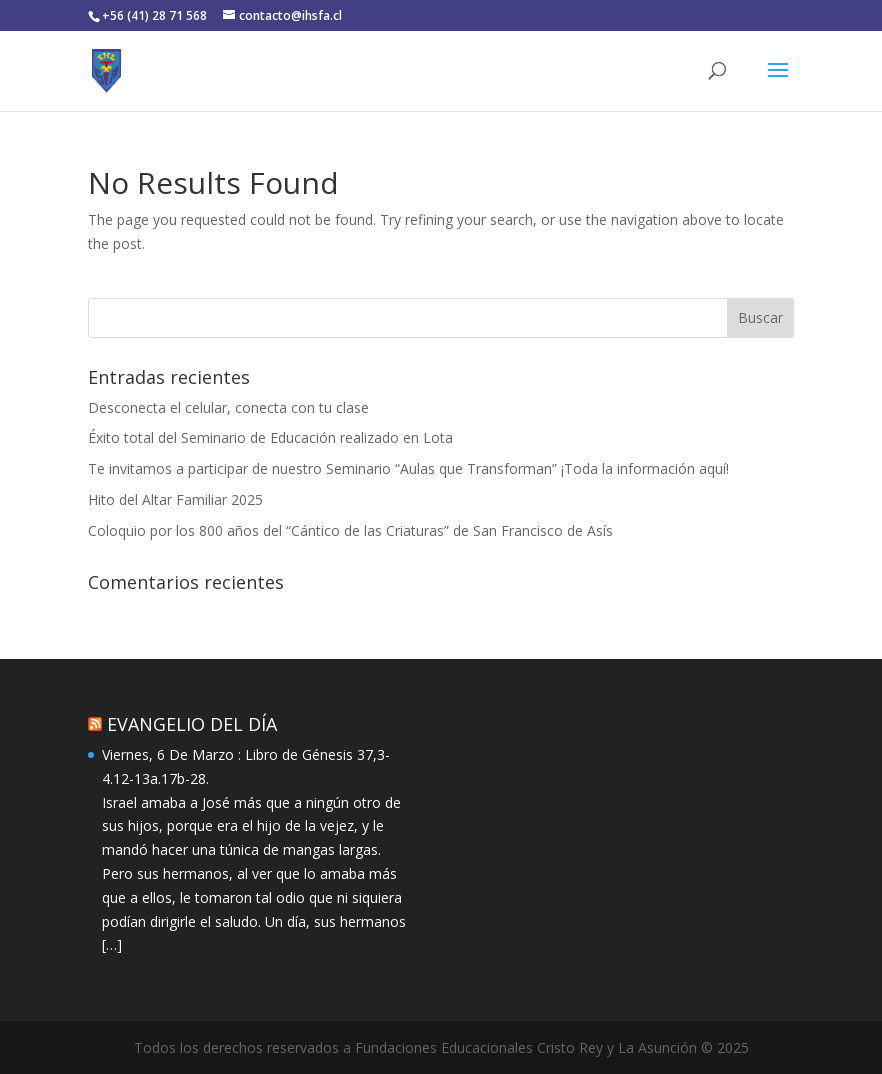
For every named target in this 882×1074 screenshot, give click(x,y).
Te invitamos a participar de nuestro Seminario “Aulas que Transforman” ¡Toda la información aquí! (408, 468)
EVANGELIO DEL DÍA (192, 724)
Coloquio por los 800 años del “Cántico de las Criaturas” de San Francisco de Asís (350, 530)
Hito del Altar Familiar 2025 (175, 499)
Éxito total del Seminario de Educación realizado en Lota (270, 437)
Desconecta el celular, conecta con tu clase (228, 407)
